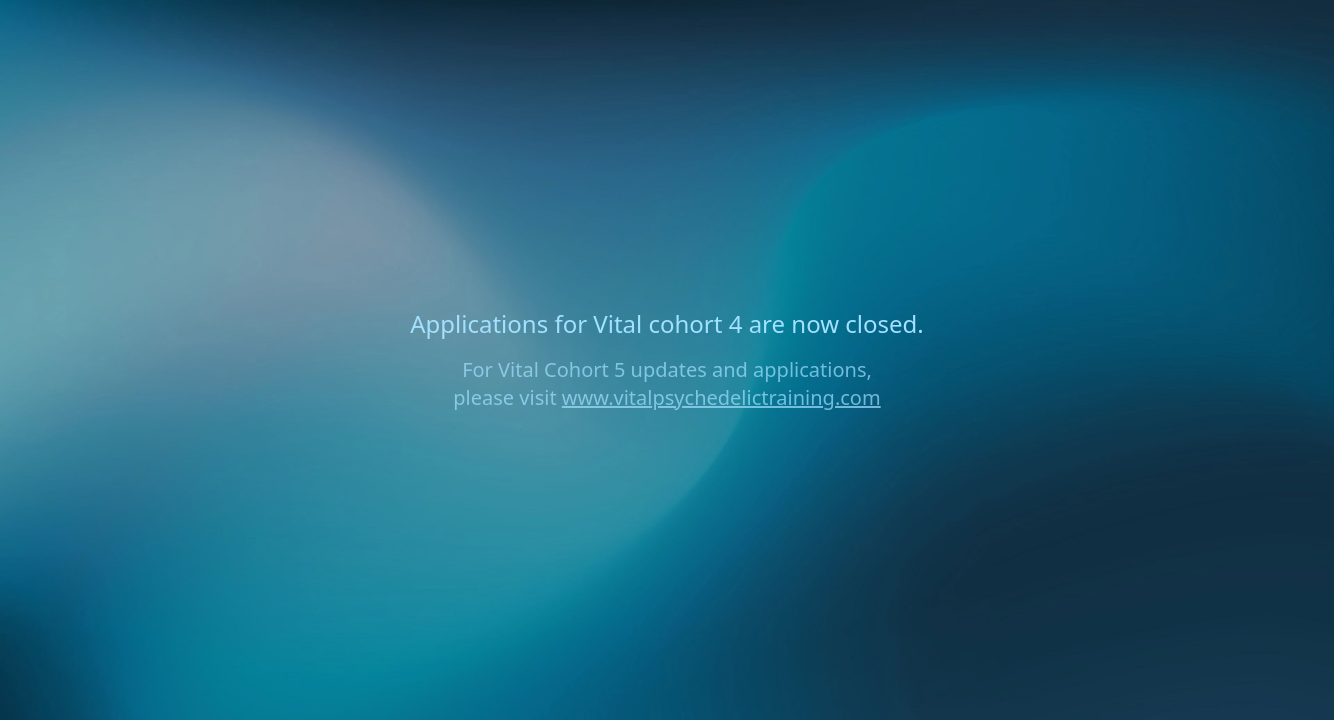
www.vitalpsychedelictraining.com (721, 397)
